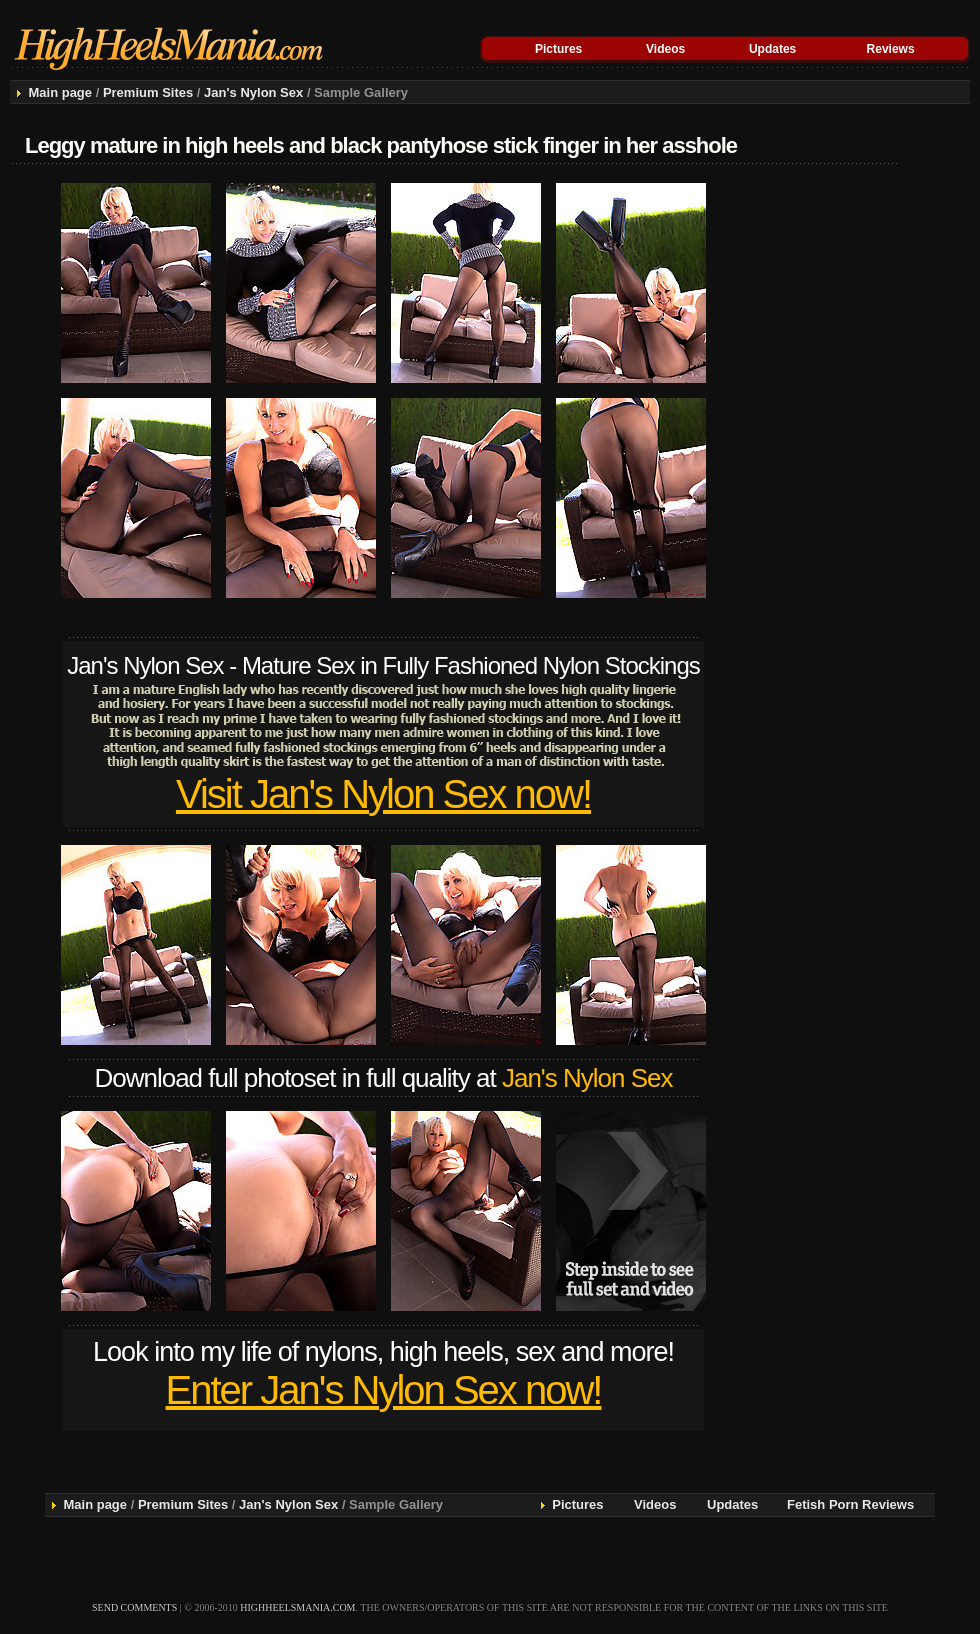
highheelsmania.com (297, 1607)
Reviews (891, 49)
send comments (134, 1607)
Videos (665, 49)
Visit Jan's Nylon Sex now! (383, 794)
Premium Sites (148, 92)
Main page (60, 92)
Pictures (558, 49)
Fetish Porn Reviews (850, 1504)
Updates (772, 49)
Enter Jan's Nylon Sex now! (384, 1390)
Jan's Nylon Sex (253, 92)
